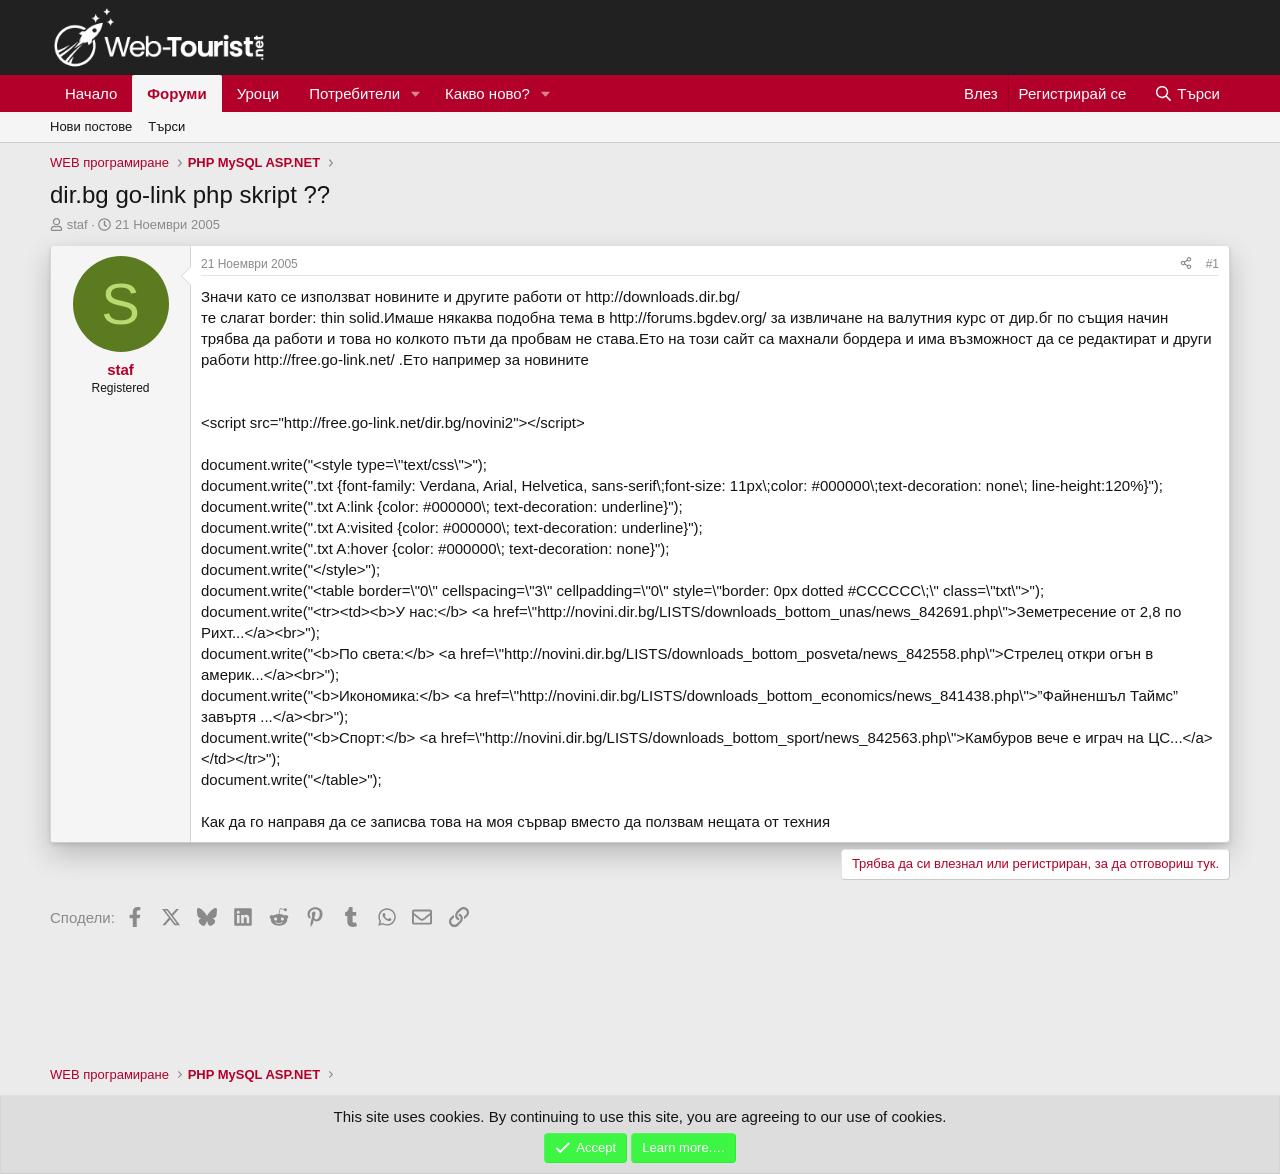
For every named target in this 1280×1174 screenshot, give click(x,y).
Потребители (354, 93)
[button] (416, 93)
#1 (1212, 264)
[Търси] (1187, 93)
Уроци (258, 93)
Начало (91, 93)
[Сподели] (1186, 264)
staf (77, 224)
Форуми (176, 93)
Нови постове (91, 126)
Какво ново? (487, 93)
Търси (166, 126)
